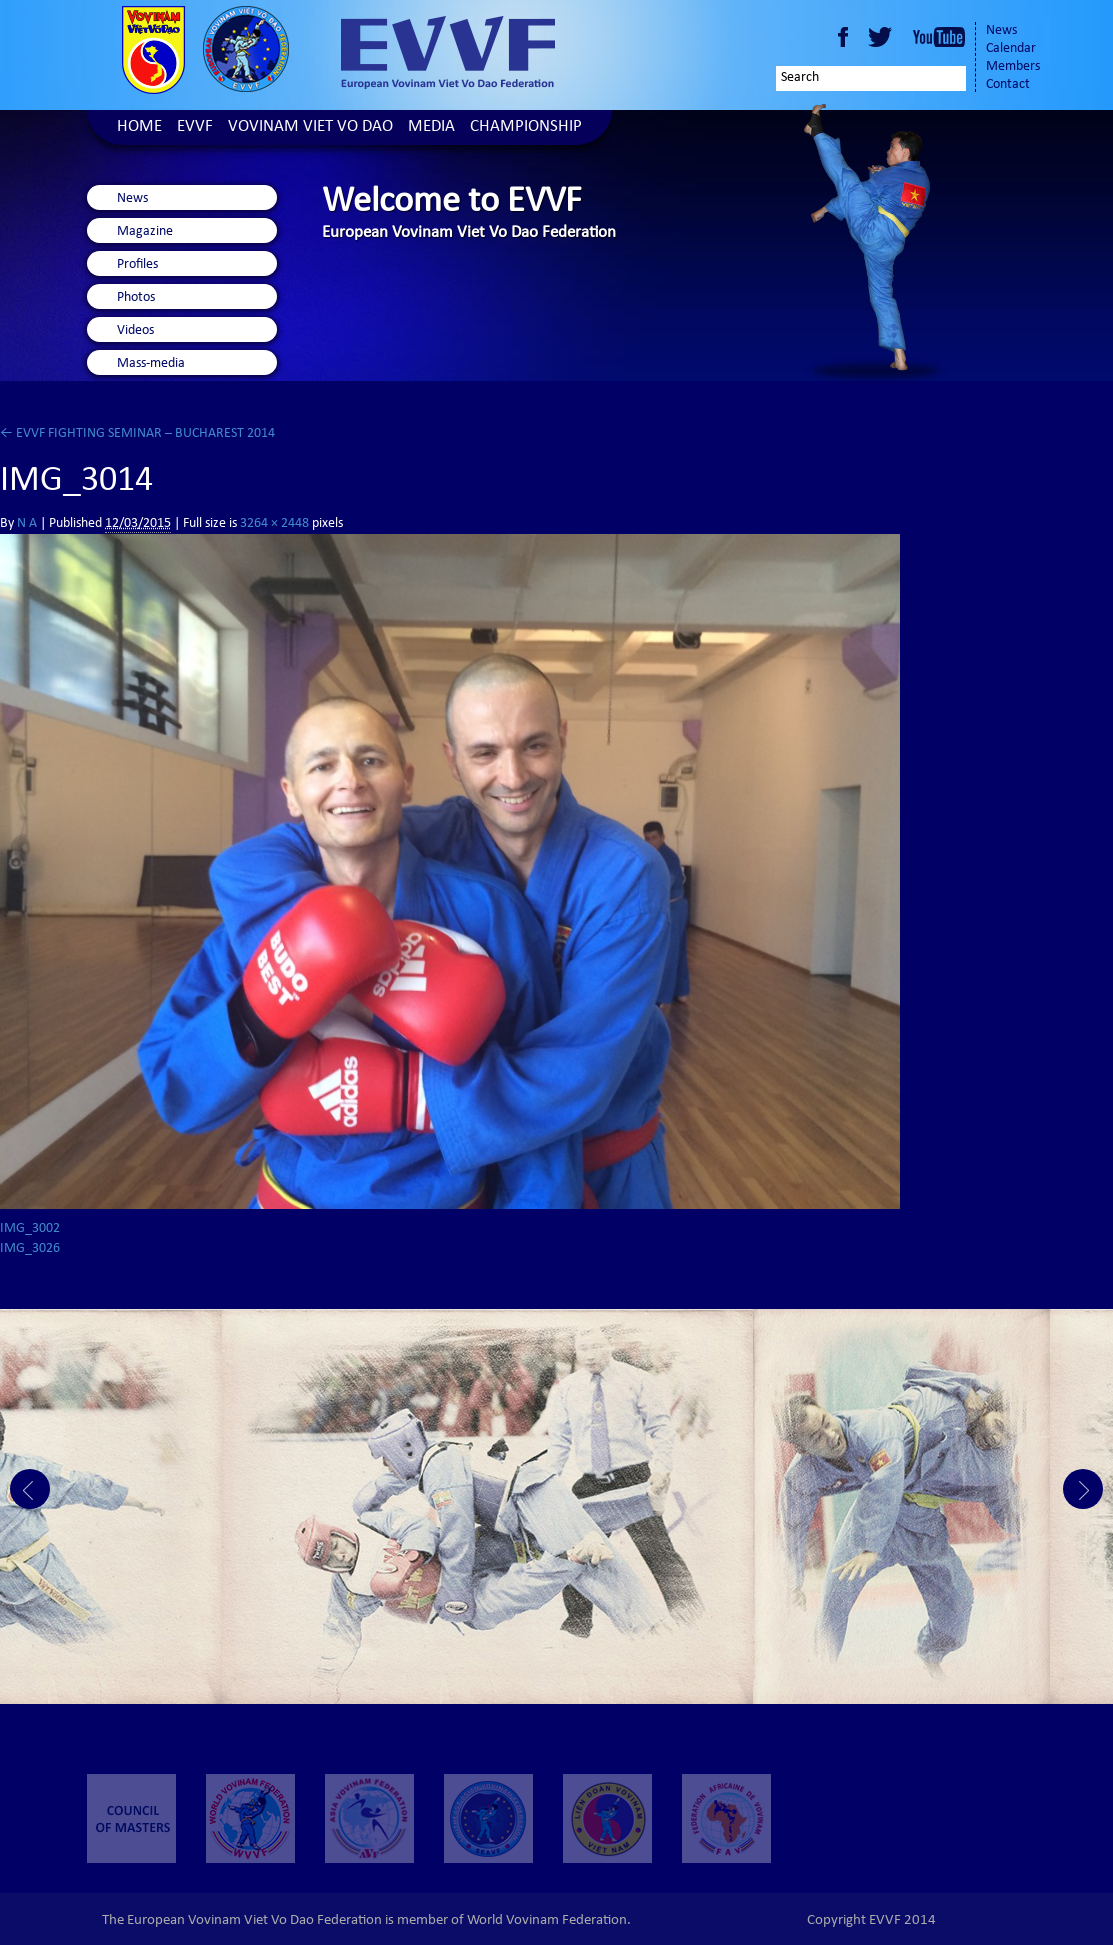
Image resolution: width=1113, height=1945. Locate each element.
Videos (135, 331)
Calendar (1011, 49)
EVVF (195, 127)
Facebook (843, 37)
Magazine (145, 232)
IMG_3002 (30, 1229)
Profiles (137, 265)
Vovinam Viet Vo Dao (310, 127)
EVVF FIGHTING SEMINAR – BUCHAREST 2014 (137, 434)
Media (431, 127)
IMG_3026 (30, 1249)
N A (27, 524)
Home (139, 127)
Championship (526, 127)
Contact (1008, 85)
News (1001, 31)
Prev (30, 1489)
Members (1013, 67)
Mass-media (151, 364)
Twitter (883, 37)
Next (1083, 1489)
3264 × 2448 (274, 524)
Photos (136, 298)
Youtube (939, 37)
